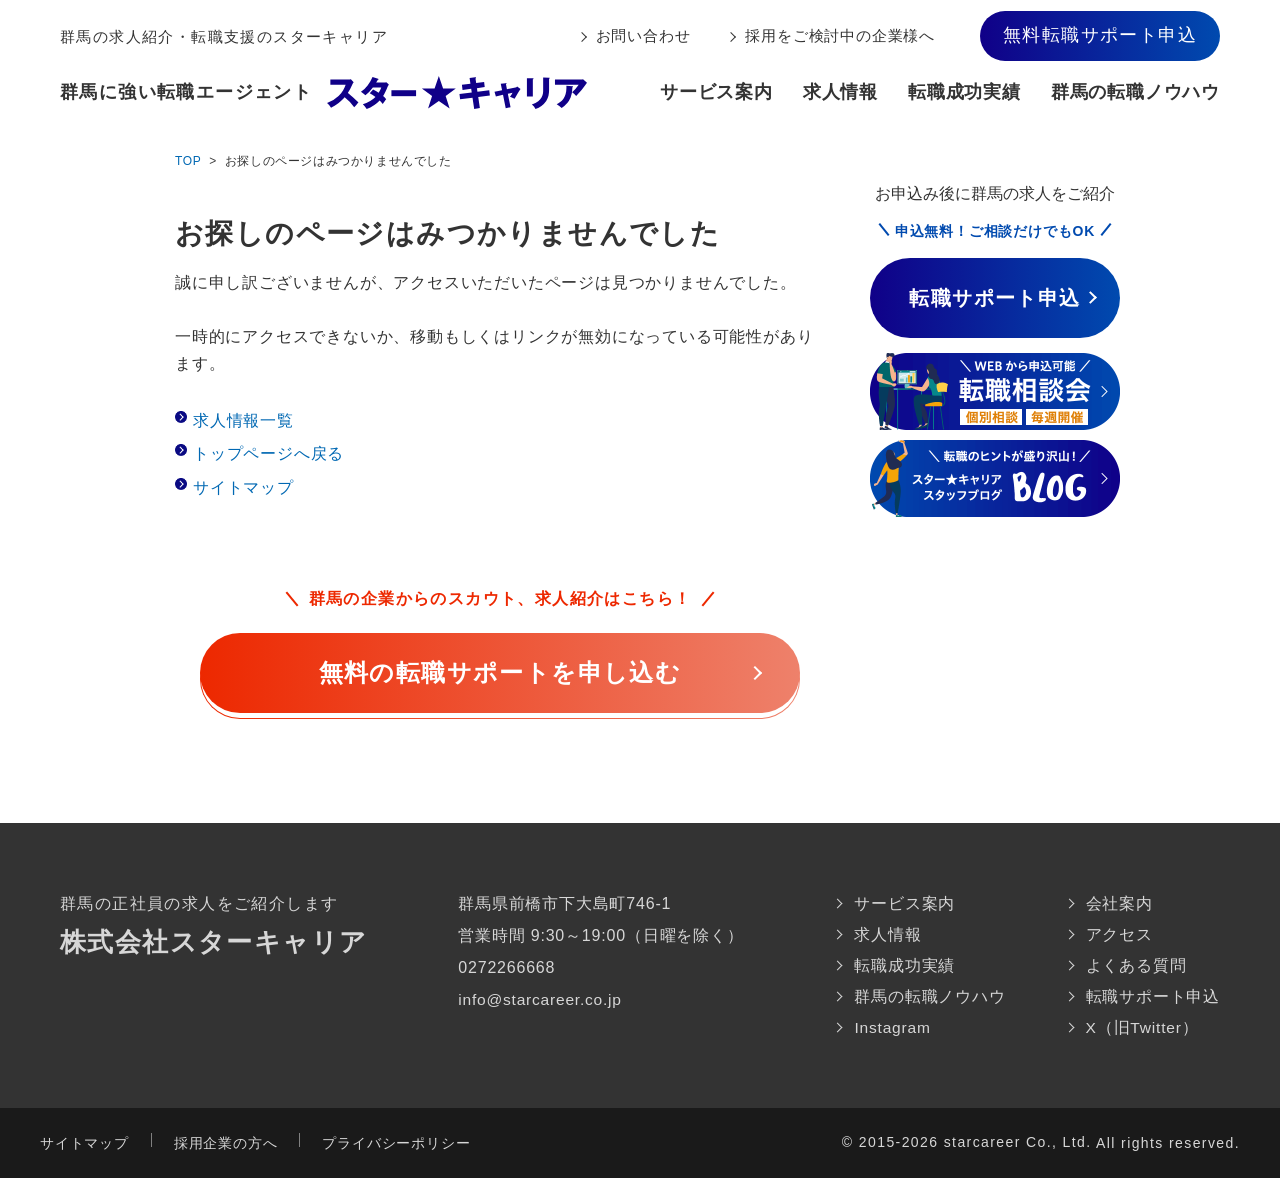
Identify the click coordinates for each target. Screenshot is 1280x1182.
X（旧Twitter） (1143, 1031)
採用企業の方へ (226, 1148)
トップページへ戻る (268, 453)
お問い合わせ (643, 35)
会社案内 (1119, 903)
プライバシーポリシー (396, 1148)
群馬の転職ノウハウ (1135, 92)
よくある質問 (1136, 967)
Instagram (893, 1031)
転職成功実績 (964, 92)
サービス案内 (716, 92)
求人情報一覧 (243, 420)
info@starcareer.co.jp (542, 999)
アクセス (1119, 935)
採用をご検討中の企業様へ (840, 35)
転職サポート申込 (1153, 999)
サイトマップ (243, 487)
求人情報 (840, 92)
